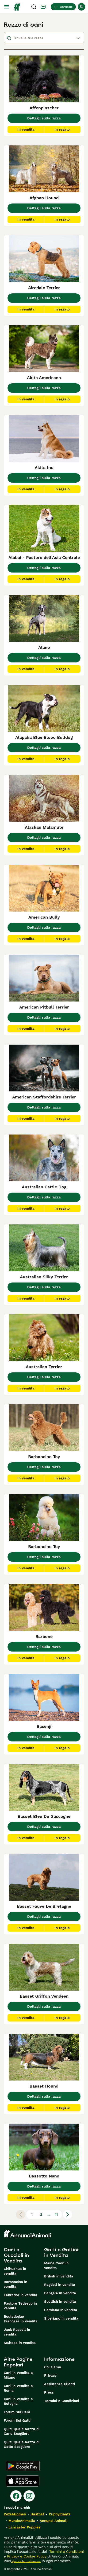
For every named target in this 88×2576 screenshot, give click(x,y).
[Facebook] (16, 2496)
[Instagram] (29, 2496)
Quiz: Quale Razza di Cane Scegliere (21, 2431)
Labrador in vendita (20, 2295)
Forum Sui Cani (17, 2412)
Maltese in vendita (20, 2343)
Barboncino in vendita (15, 2284)
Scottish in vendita (60, 2301)
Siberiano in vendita (61, 2318)
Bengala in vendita (60, 2293)
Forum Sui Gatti (17, 2420)
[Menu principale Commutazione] (6, 6)
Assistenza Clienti (59, 2384)
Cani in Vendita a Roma (18, 2388)
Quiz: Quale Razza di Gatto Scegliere (21, 2444)
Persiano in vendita (60, 2310)
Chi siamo (52, 2367)
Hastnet (37, 2514)
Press (49, 2392)
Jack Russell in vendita (17, 2332)
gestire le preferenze (26, 2561)
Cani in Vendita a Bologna (18, 2401)
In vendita (25, 129)
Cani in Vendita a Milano (18, 2375)
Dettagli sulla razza (44, 118)
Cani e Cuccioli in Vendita (16, 2255)
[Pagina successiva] (67, 2214)
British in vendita (58, 2276)
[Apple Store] (22, 2481)
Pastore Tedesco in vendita (20, 2305)
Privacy (50, 2375)
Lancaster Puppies (24, 2527)
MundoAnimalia (21, 2521)
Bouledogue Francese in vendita (21, 2318)
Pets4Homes (15, 2514)
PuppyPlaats (59, 2514)
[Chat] (43, 6)
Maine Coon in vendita (56, 2265)
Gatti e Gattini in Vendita (61, 2252)
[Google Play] (23, 2466)
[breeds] (44, 37)
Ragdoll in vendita (59, 2285)
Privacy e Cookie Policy (26, 2556)
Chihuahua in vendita (15, 2271)
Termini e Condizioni (61, 2401)
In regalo (62, 129)
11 (56, 2214)
